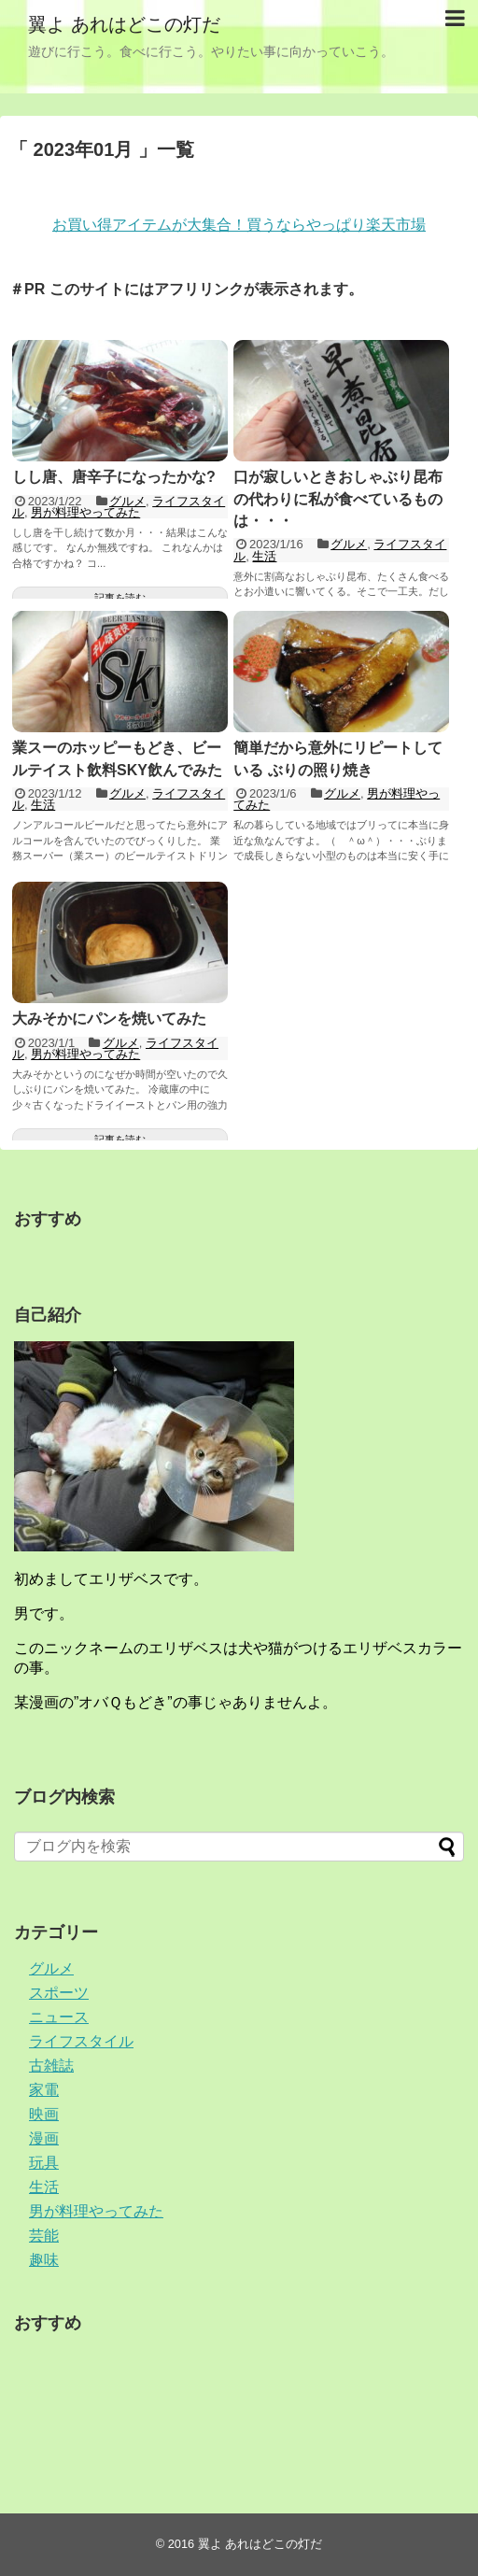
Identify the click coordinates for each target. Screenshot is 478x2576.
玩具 (44, 2163)
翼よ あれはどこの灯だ (124, 24)
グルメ (127, 501)
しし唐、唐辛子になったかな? (114, 477)
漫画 (44, 2138)
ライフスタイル (81, 2041)
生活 (264, 556)
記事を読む (120, 597)
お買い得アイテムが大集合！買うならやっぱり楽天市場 (239, 225)
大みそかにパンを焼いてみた (109, 1018)
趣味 (44, 2260)
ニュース (59, 2017)
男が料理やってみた (85, 512)
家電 (44, 2090)
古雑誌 (51, 2066)
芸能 (44, 2235)
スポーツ (59, 1993)
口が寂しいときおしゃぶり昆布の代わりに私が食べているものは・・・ (338, 499)
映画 (44, 2114)
